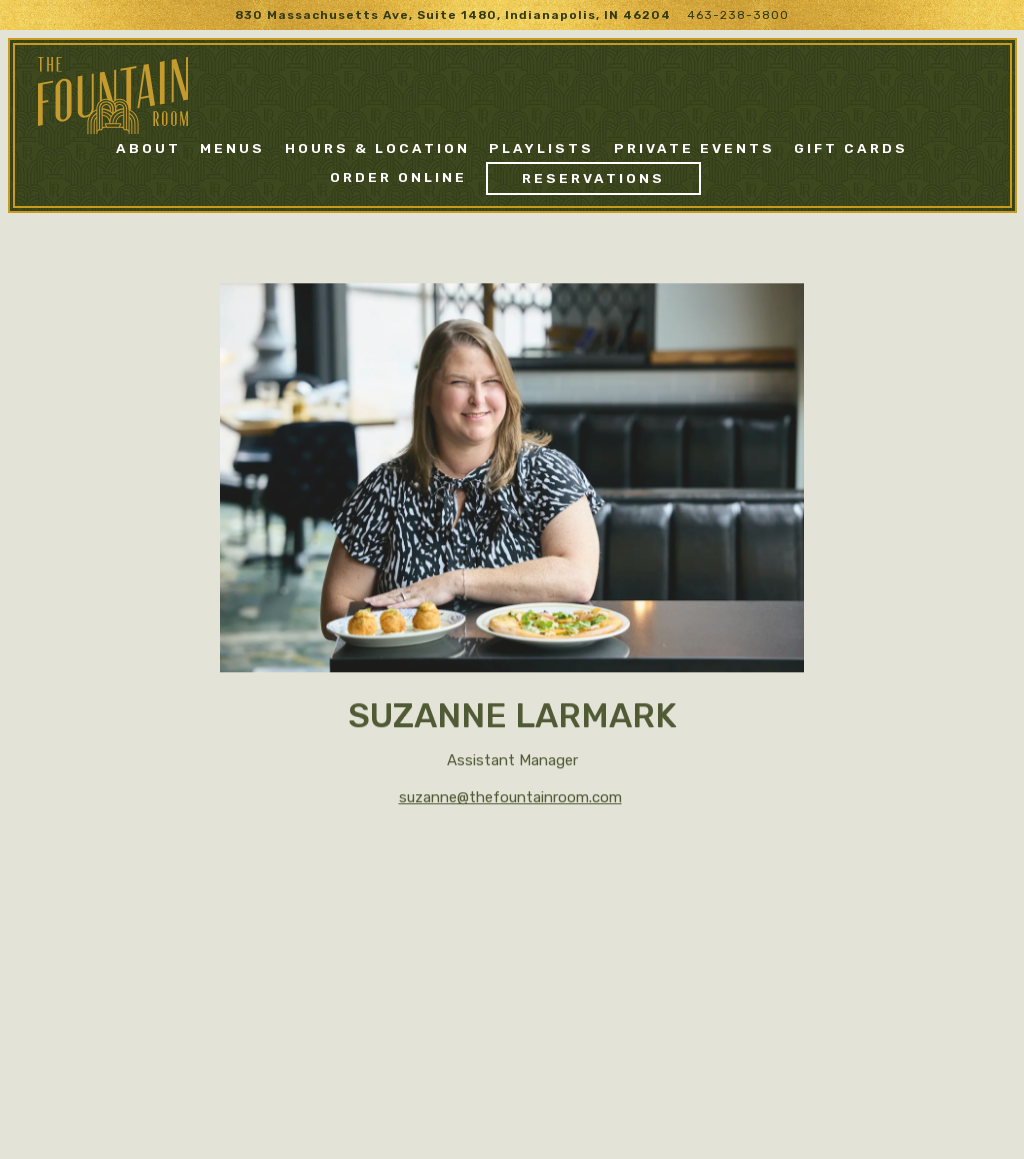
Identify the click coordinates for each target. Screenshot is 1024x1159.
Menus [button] (232, 148)
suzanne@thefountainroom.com (510, 799)
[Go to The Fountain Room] (453, 15)
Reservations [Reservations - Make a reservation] (593, 178)
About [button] (148, 148)
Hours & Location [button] (377, 148)
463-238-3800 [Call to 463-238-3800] (738, 15)
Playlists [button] (541, 148)
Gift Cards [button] (851, 148)
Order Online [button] (398, 177)
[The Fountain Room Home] (113, 95)
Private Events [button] (694, 148)
